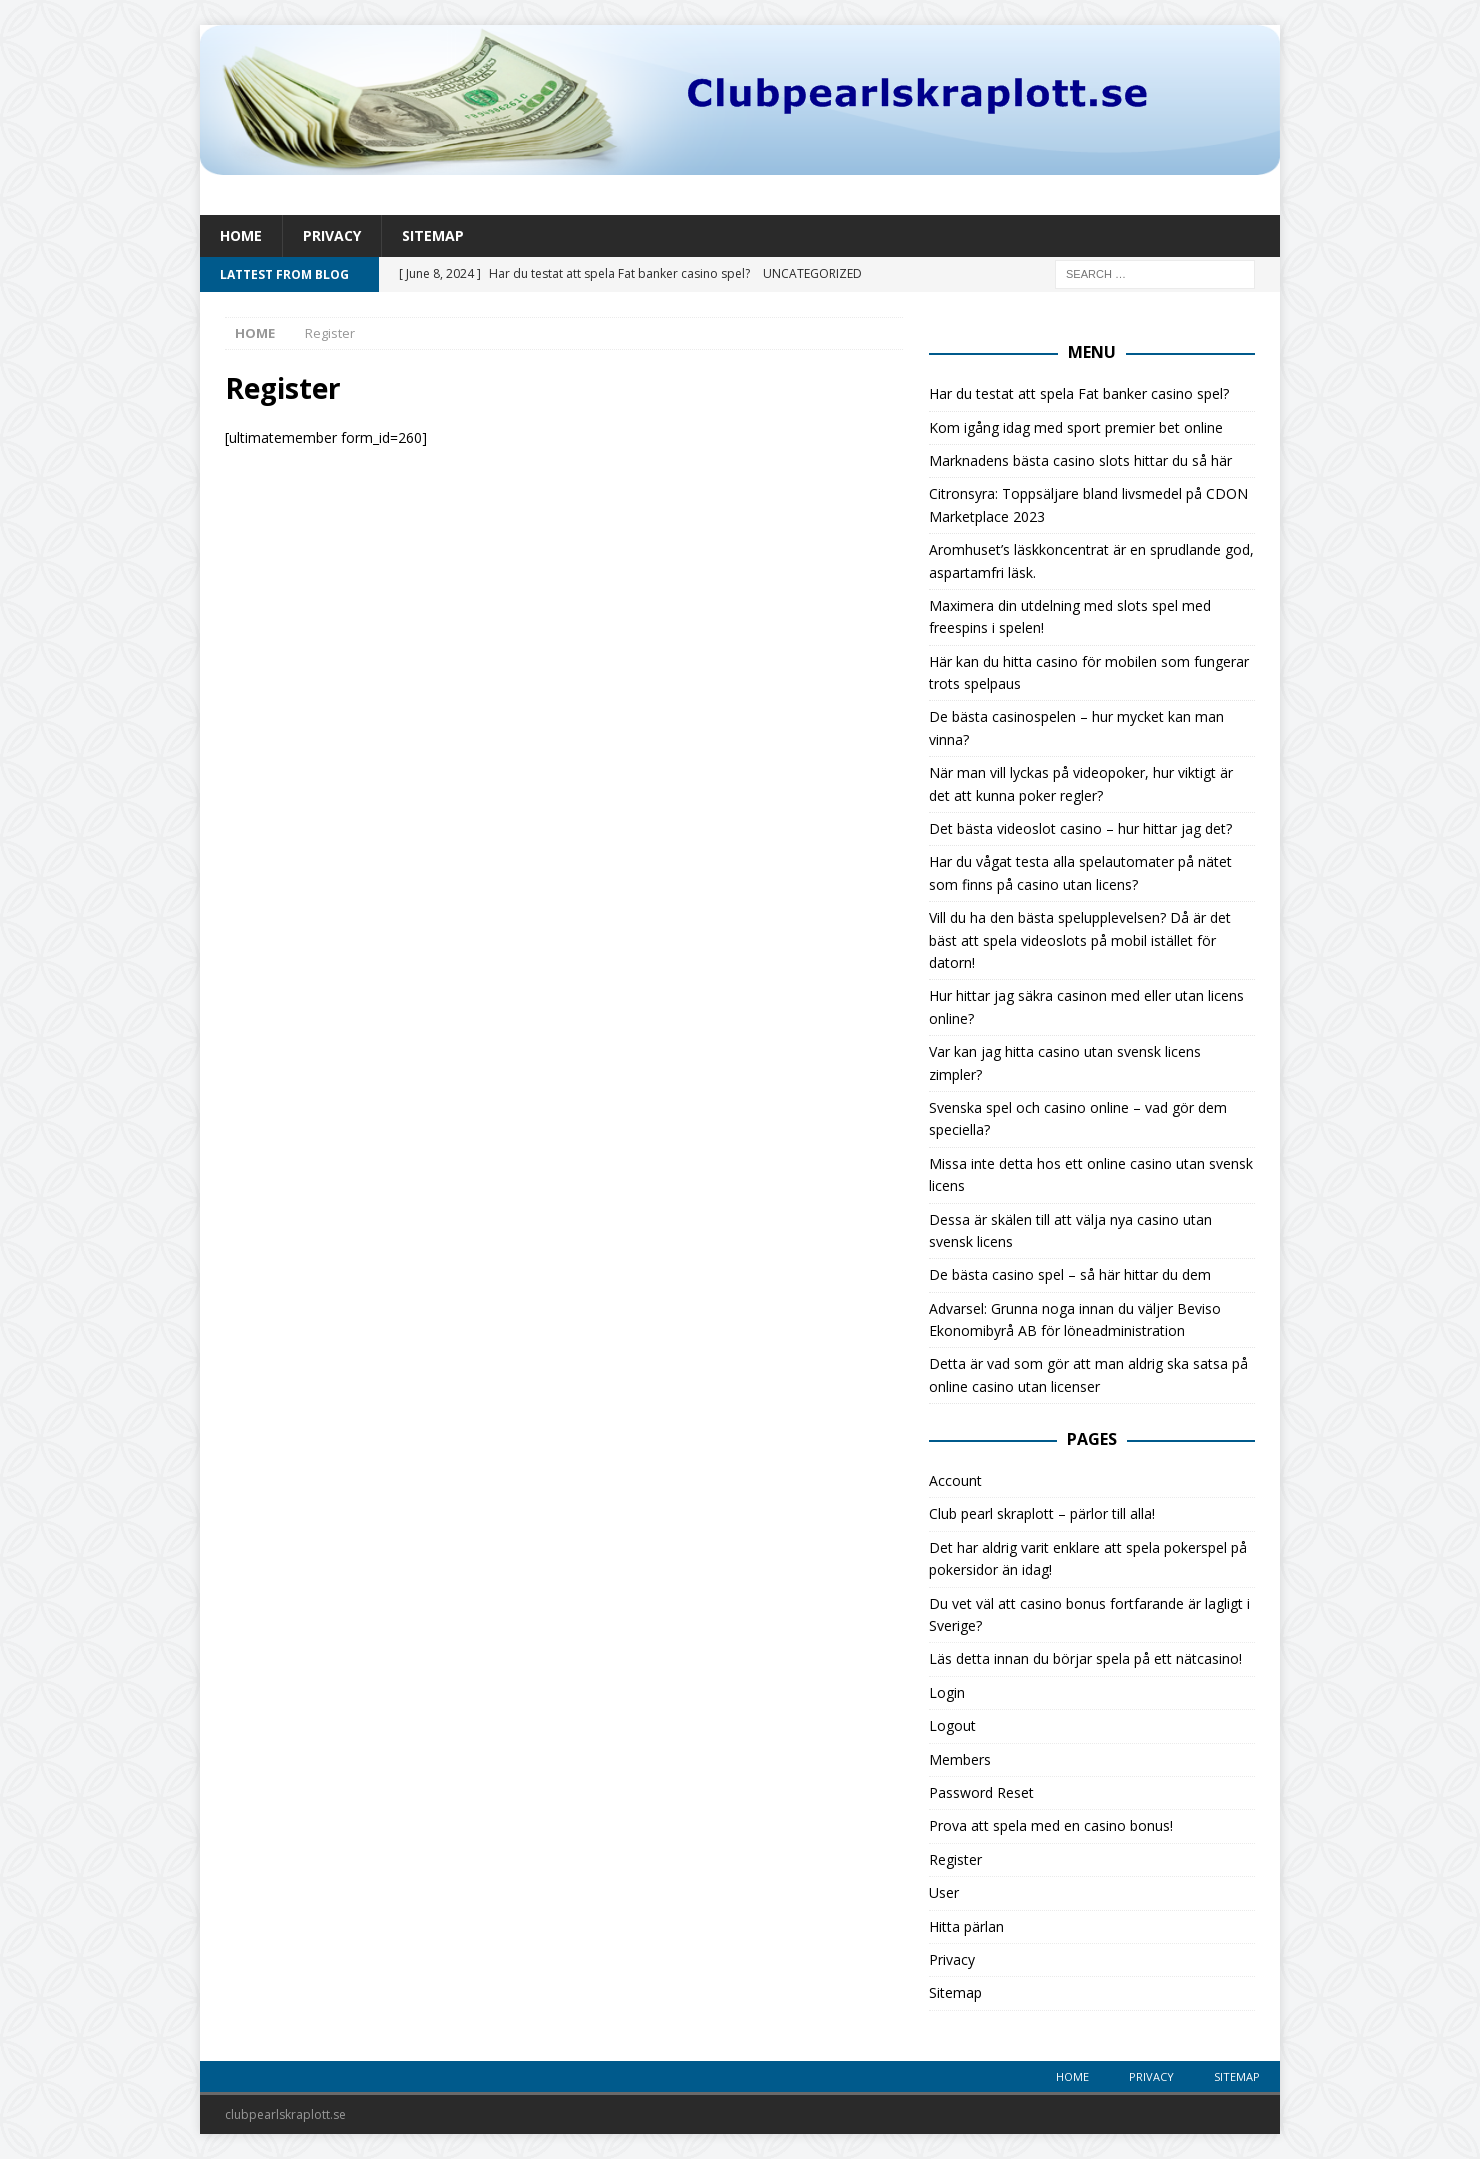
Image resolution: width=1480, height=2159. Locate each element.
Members (960, 1759)
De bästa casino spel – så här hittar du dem (1070, 1274)
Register (955, 1859)
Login (947, 1692)
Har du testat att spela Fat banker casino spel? (1079, 393)
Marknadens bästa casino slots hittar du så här (1080, 460)
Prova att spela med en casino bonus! (1051, 1825)
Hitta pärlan (966, 1926)
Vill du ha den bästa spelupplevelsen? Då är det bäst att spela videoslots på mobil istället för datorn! (1080, 940)
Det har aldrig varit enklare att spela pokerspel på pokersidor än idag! (1088, 1558)
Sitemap (433, 235)
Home (241, 235)
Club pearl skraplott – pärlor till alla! (1042, 1513)
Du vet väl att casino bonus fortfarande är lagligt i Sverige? (1089, 1614)
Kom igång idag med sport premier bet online (1076, 427)
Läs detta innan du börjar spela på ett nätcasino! (1085, 1658)
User (944, 1892)
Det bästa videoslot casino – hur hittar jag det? (1080, 828)
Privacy (332, 235)
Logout (952, 1725)
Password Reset (981, 1792)
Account (955, 1480)
